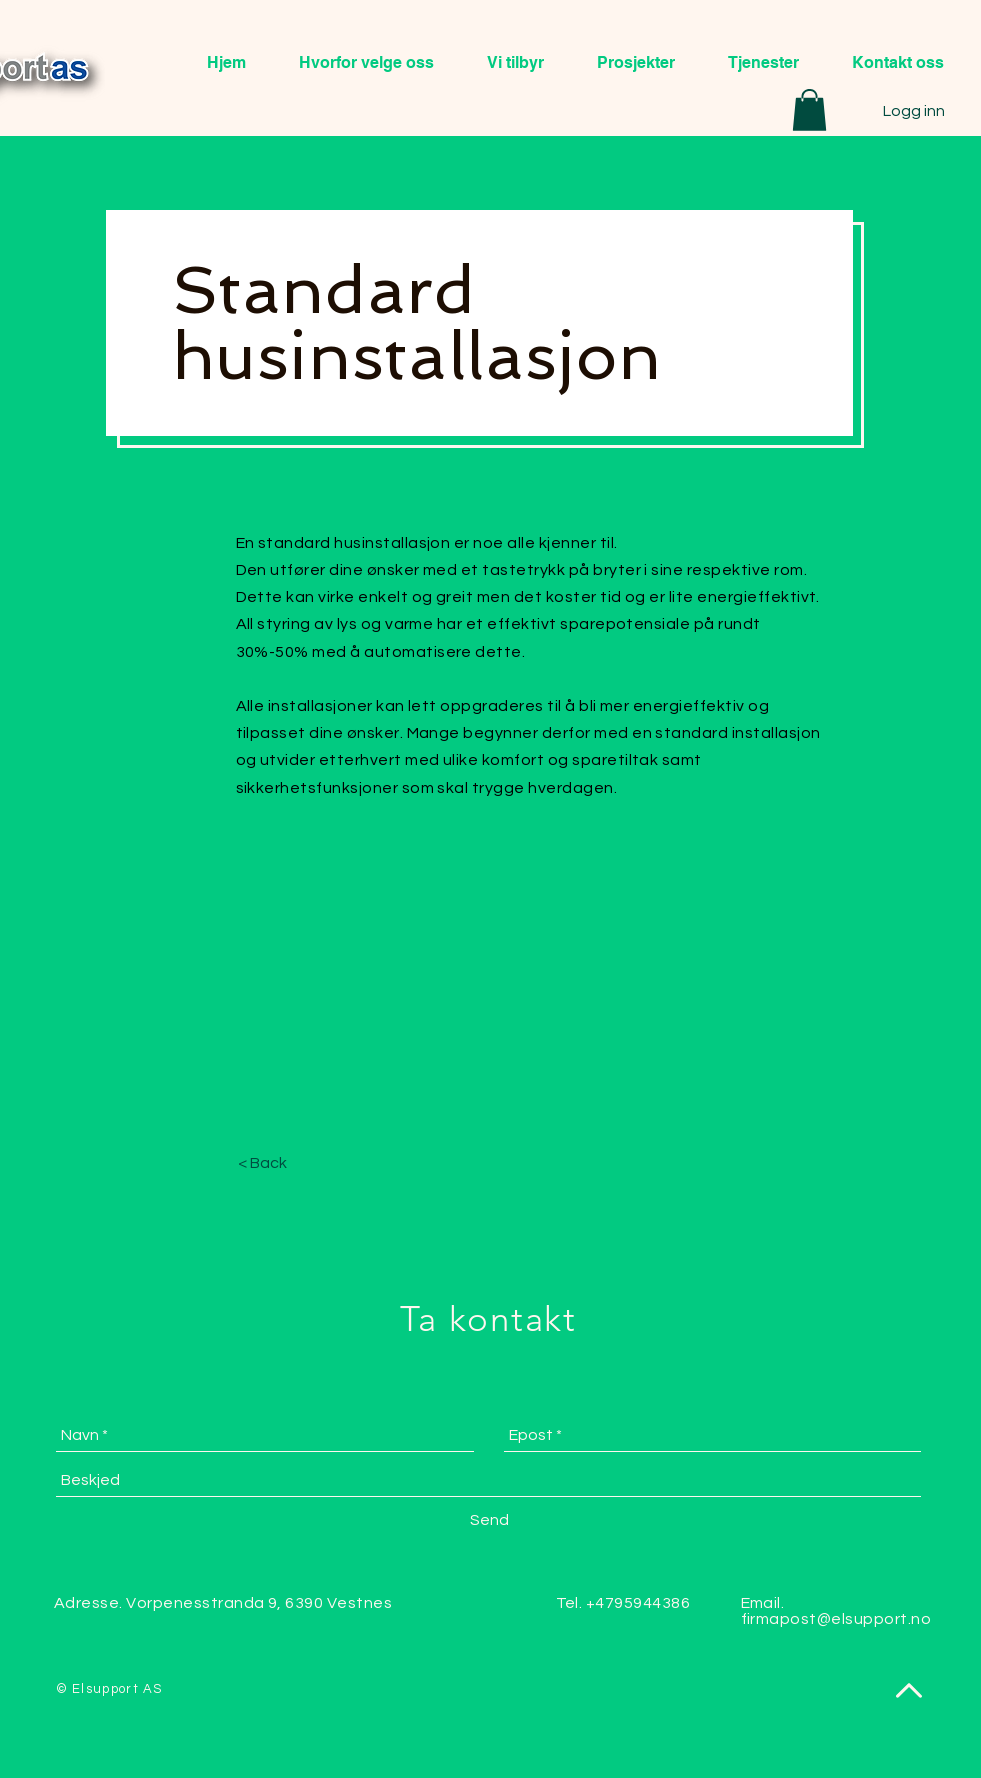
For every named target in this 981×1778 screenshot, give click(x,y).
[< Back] (262, 1163)
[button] (809, 110)
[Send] (489, 1520)
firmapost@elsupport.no (836, 1619)
